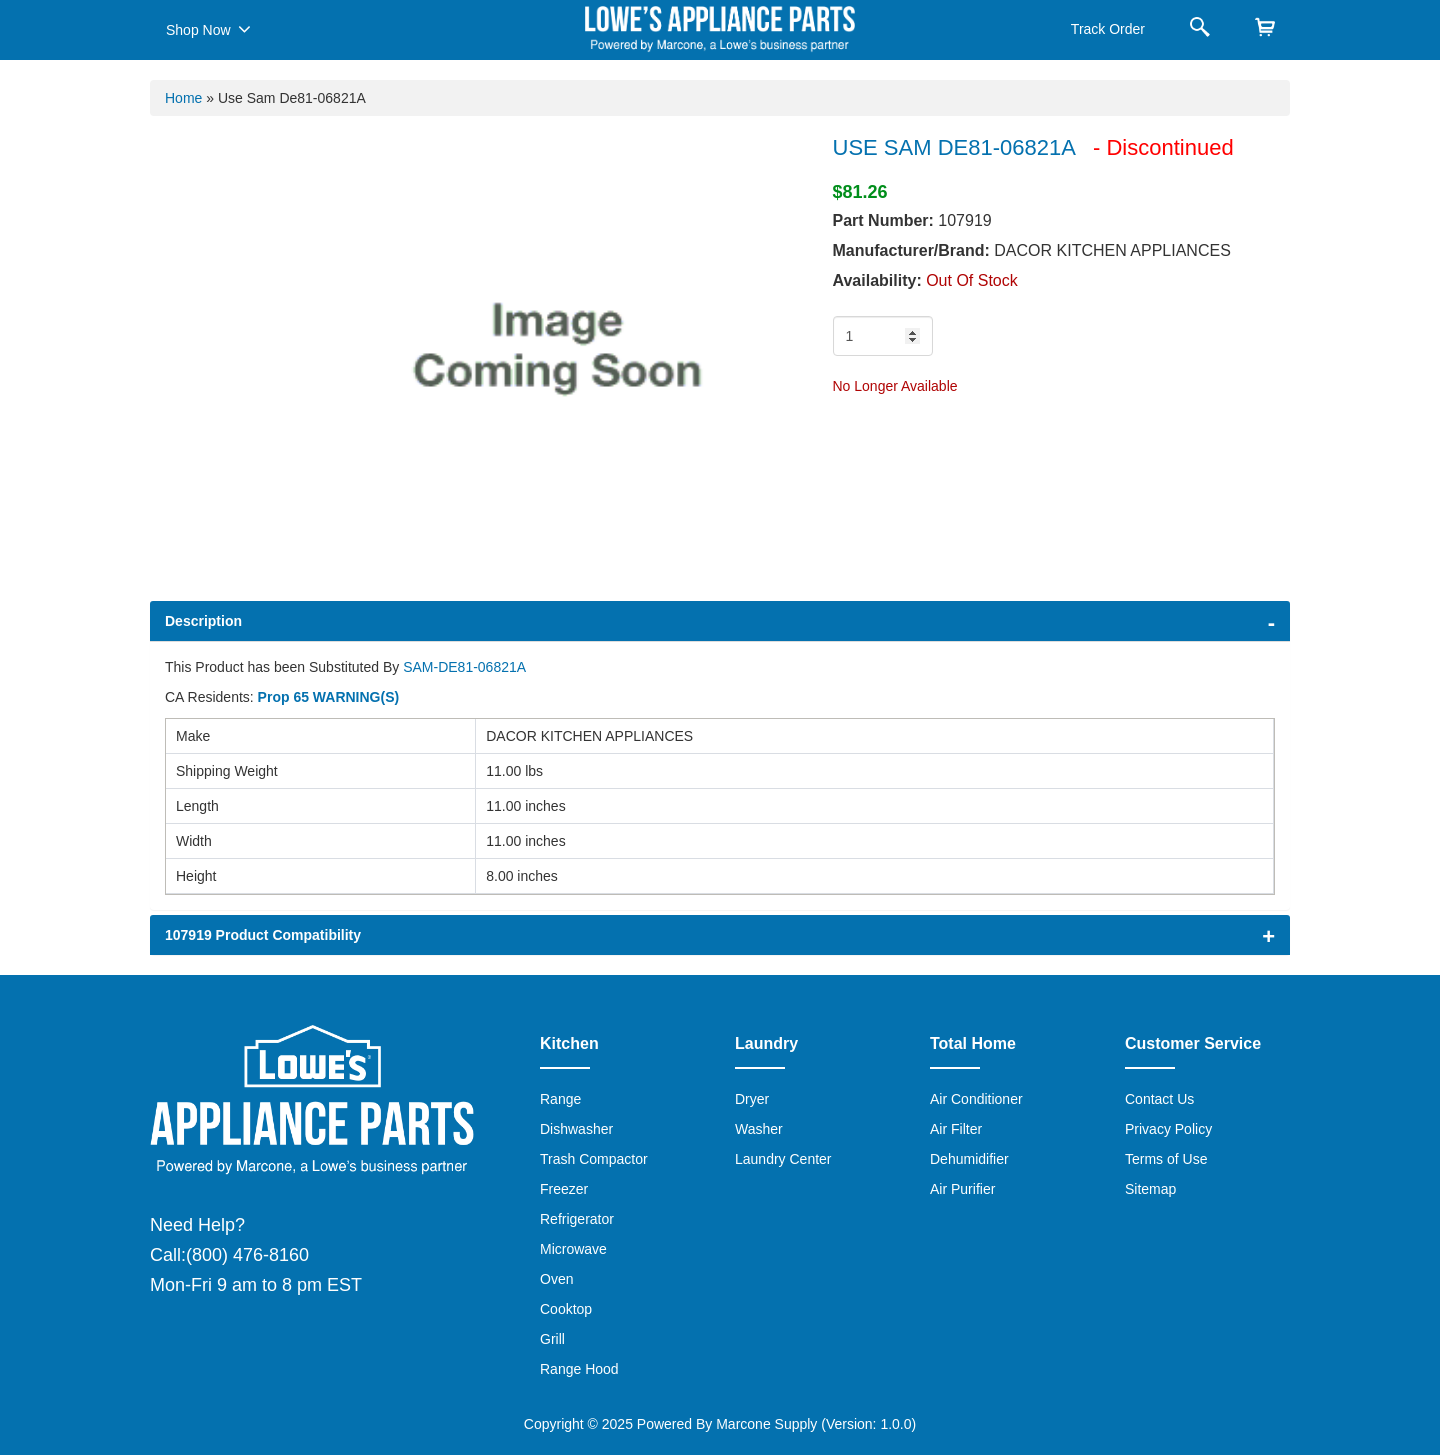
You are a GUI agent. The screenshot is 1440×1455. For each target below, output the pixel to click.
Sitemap (1150, 1189)
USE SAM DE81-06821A (954, 147)
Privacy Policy (1168, 1129)
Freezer (564, 1189)
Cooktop (566, 1309)
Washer (759, 1129)
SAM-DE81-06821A (464, 667)
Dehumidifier (969, 1159)
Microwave (573, 1249)
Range (560, 1099)
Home (183, 98)
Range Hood (579, 1369)
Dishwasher (576, 1129)
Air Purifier (962, 1189)
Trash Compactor (594, 1159)
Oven (556, 1279)
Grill (552, 1339)
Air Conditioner (976, 1099)
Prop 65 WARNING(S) (329, 697)
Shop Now (208, 29)
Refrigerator (577, 1219)
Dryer (752, 1099)
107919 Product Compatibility (263, 935)
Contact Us (1159, 1099)
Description (203, 621)
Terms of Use (1166, 1159)
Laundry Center (783, 1159)
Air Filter (956, 1129)
